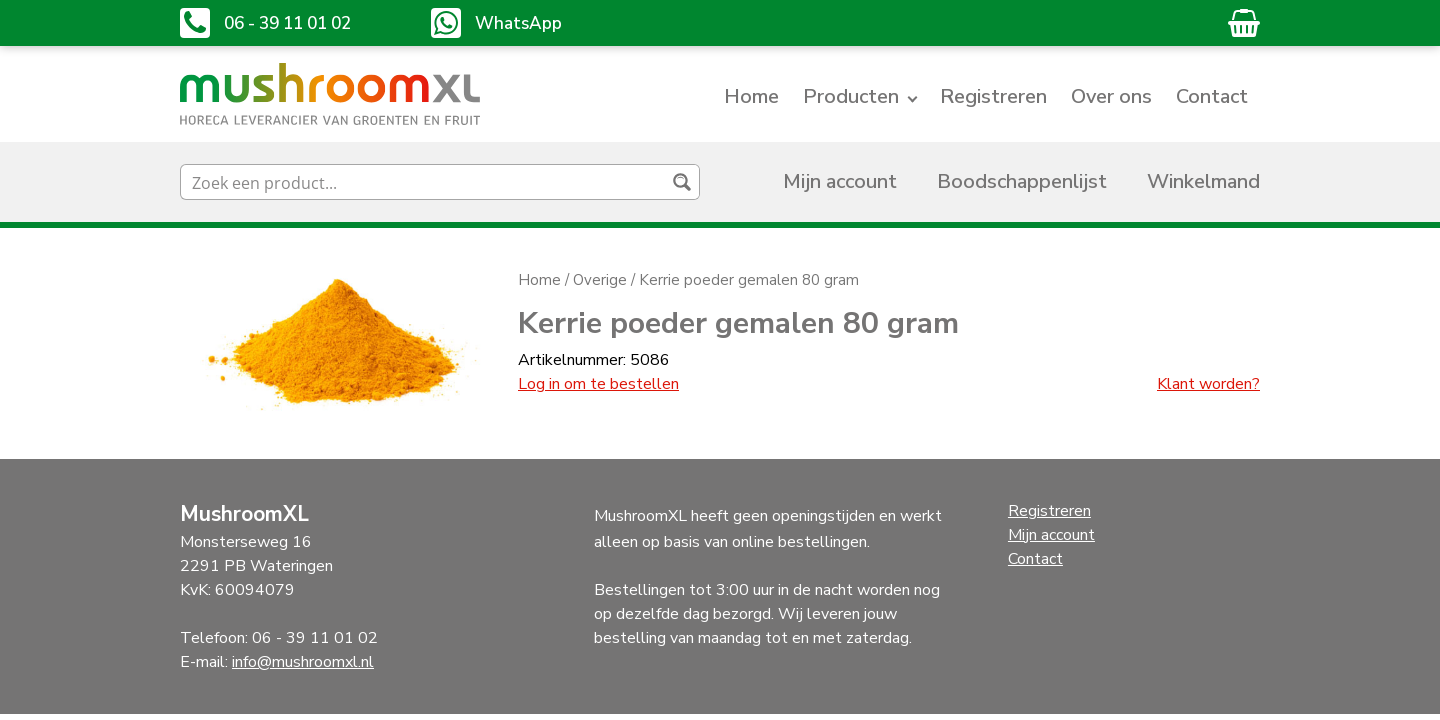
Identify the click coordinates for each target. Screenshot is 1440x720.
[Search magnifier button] (682, 182)
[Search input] (424, 182)
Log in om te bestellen (598, 384)
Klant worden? (1208, 384)
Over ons (1111, 96)
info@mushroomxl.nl (303, 662)
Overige (600, 280)
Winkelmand (1203, 181)
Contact (1212, 96)
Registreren (993, 96)
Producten (851, 96)
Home (751, 96)
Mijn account (840, 181)
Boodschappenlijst (1022, 181)
